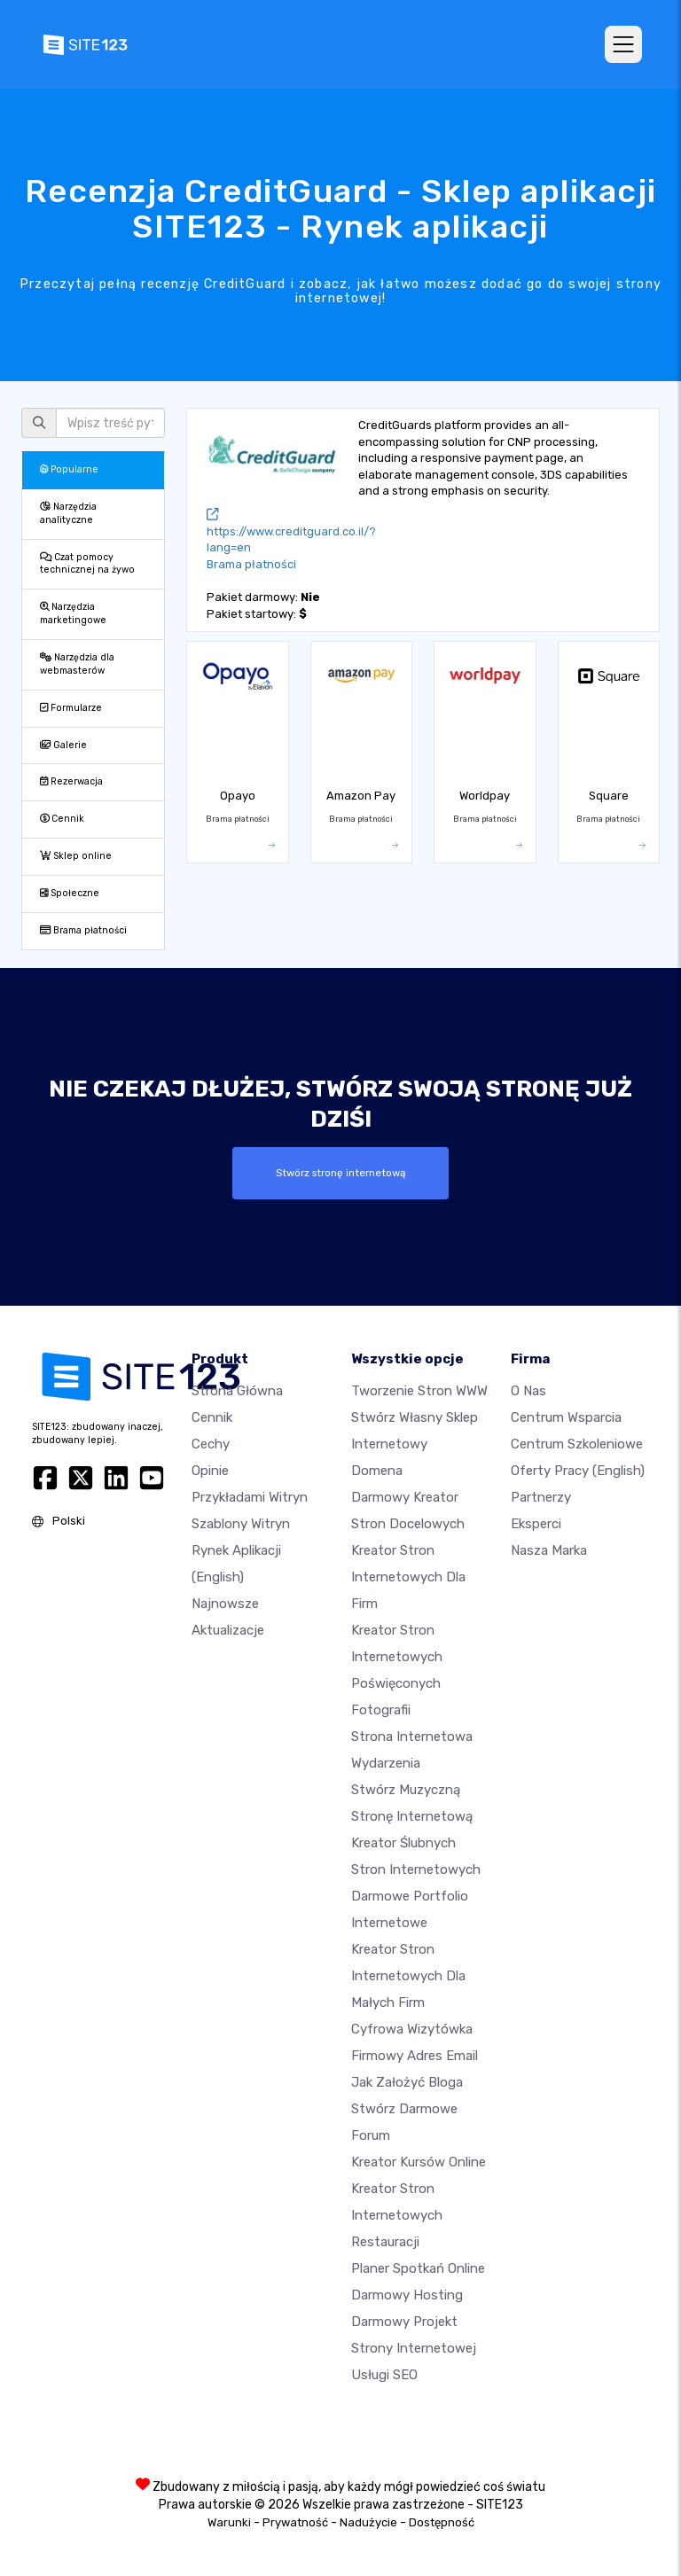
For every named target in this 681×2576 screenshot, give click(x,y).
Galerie (63, 745)
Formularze (71, 708)
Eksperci (536, 1524)
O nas (528, 1391)
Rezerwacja (71, 781)
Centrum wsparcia (566, 1417)
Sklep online (76, 856)
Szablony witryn (241, 1524)
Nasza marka (549, 1550)
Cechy (211, 1444)
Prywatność (295, 2522)
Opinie (210, 1471)
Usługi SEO (384, 2375)
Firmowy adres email (414, 2056)
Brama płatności (83, 930)
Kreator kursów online (418, 2162)
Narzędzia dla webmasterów (77, 664)
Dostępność (441, 2522)
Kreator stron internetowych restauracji (396, 2215)
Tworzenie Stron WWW (419, 1391)
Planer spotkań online (418, 2268)
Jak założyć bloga (407, 2082)
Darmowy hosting (407, 2295)
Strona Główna (237, 1391)
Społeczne (69, 893)
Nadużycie (368, 2522)
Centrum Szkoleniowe (577, 1444)
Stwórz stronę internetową (340, 1173)
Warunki (229, 2522)
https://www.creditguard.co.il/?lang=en (291, 531)
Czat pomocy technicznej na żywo (87, 563)
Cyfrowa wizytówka (412, 2029)
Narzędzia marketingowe (73, 613)
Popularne (69, 469)
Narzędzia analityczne (68, 513)
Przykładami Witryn (250, 1497)
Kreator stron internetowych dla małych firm (408, 1975)
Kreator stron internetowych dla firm (408, 1577)
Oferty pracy (578, 1471)
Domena (377, 1471)
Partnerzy (541, 1497)
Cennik (62, 818)
